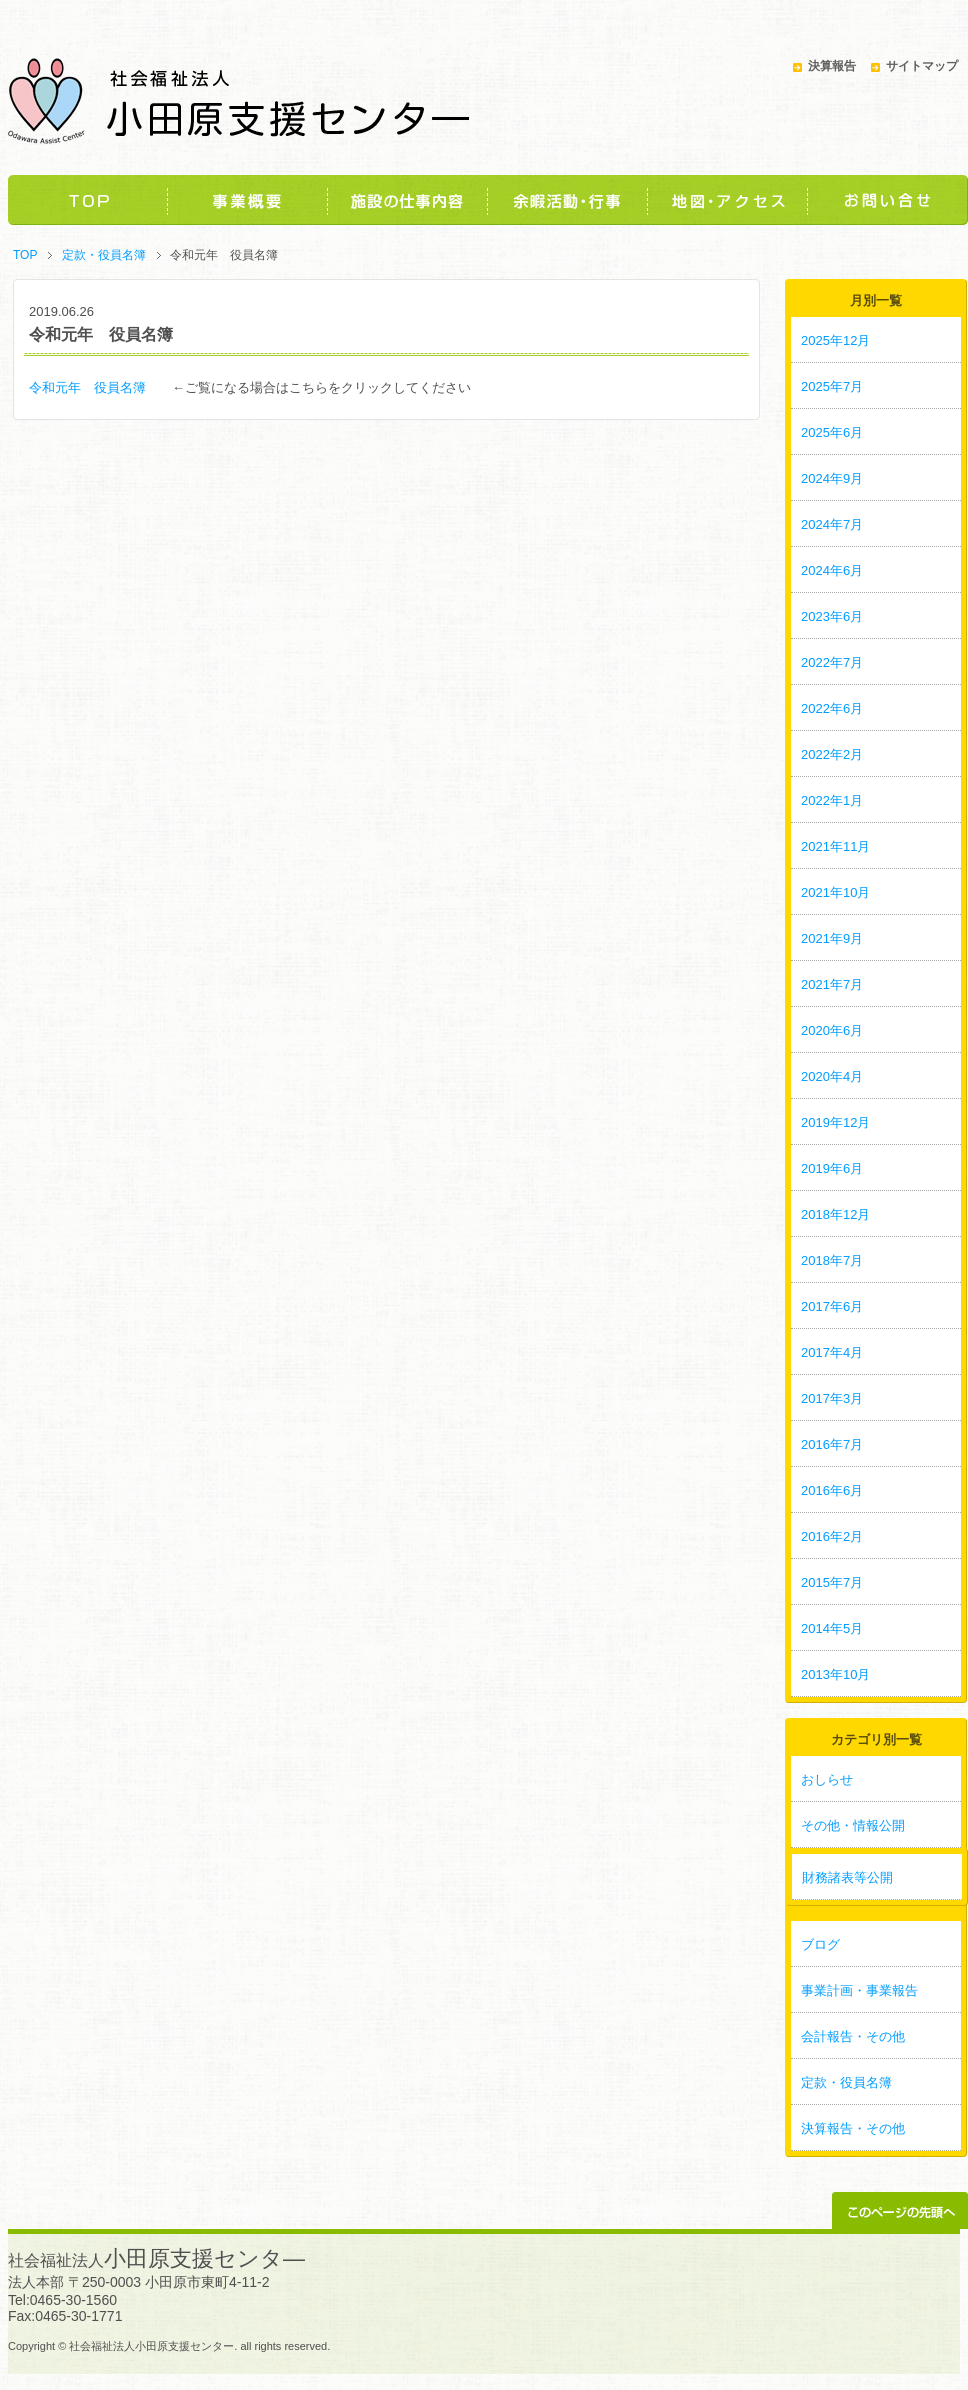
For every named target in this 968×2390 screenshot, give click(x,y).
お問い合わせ (888, 200)
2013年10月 (835, 1674)
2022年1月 (832, 800)
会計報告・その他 (853, 2036)
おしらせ (827, 1779)
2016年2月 (832, 1536)
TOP (88, 200)
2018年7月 (832, 1260)
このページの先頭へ (900, 2210)
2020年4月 (832, 1076)
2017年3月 (832, 1398)
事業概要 (248, 200)
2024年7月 (832, 524)
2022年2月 (832, 754)
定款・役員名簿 (104, 255)
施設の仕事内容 (408, 200)
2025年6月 (832, 432)
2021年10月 (835, 892)
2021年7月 (832, 984)
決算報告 (832, 66)
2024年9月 (832, 478)
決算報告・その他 (853, 2128)
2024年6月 (832, 570)
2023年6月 (832, 616)
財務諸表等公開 (847, 1877)
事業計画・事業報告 (859, 1990)
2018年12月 (835, 1214)
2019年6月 (832, 1168)
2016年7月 (832, 1444)
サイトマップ (922, 66)
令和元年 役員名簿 (94, 387)
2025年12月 (835, 340)
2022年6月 (832, 708)
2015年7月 (832, 1582)
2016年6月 (832, 1490)
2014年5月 (832, 1628)
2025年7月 (832, 386)
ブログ (820, 1944)
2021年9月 (832, 938)
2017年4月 (832, 1352)
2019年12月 (835, 1122)
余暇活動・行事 (568, 200)
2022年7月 (832, 662)
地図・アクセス (728, 200)
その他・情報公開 (853, 1825)
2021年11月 (835, 846)
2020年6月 (832, 1030)
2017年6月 (832, 1306)
